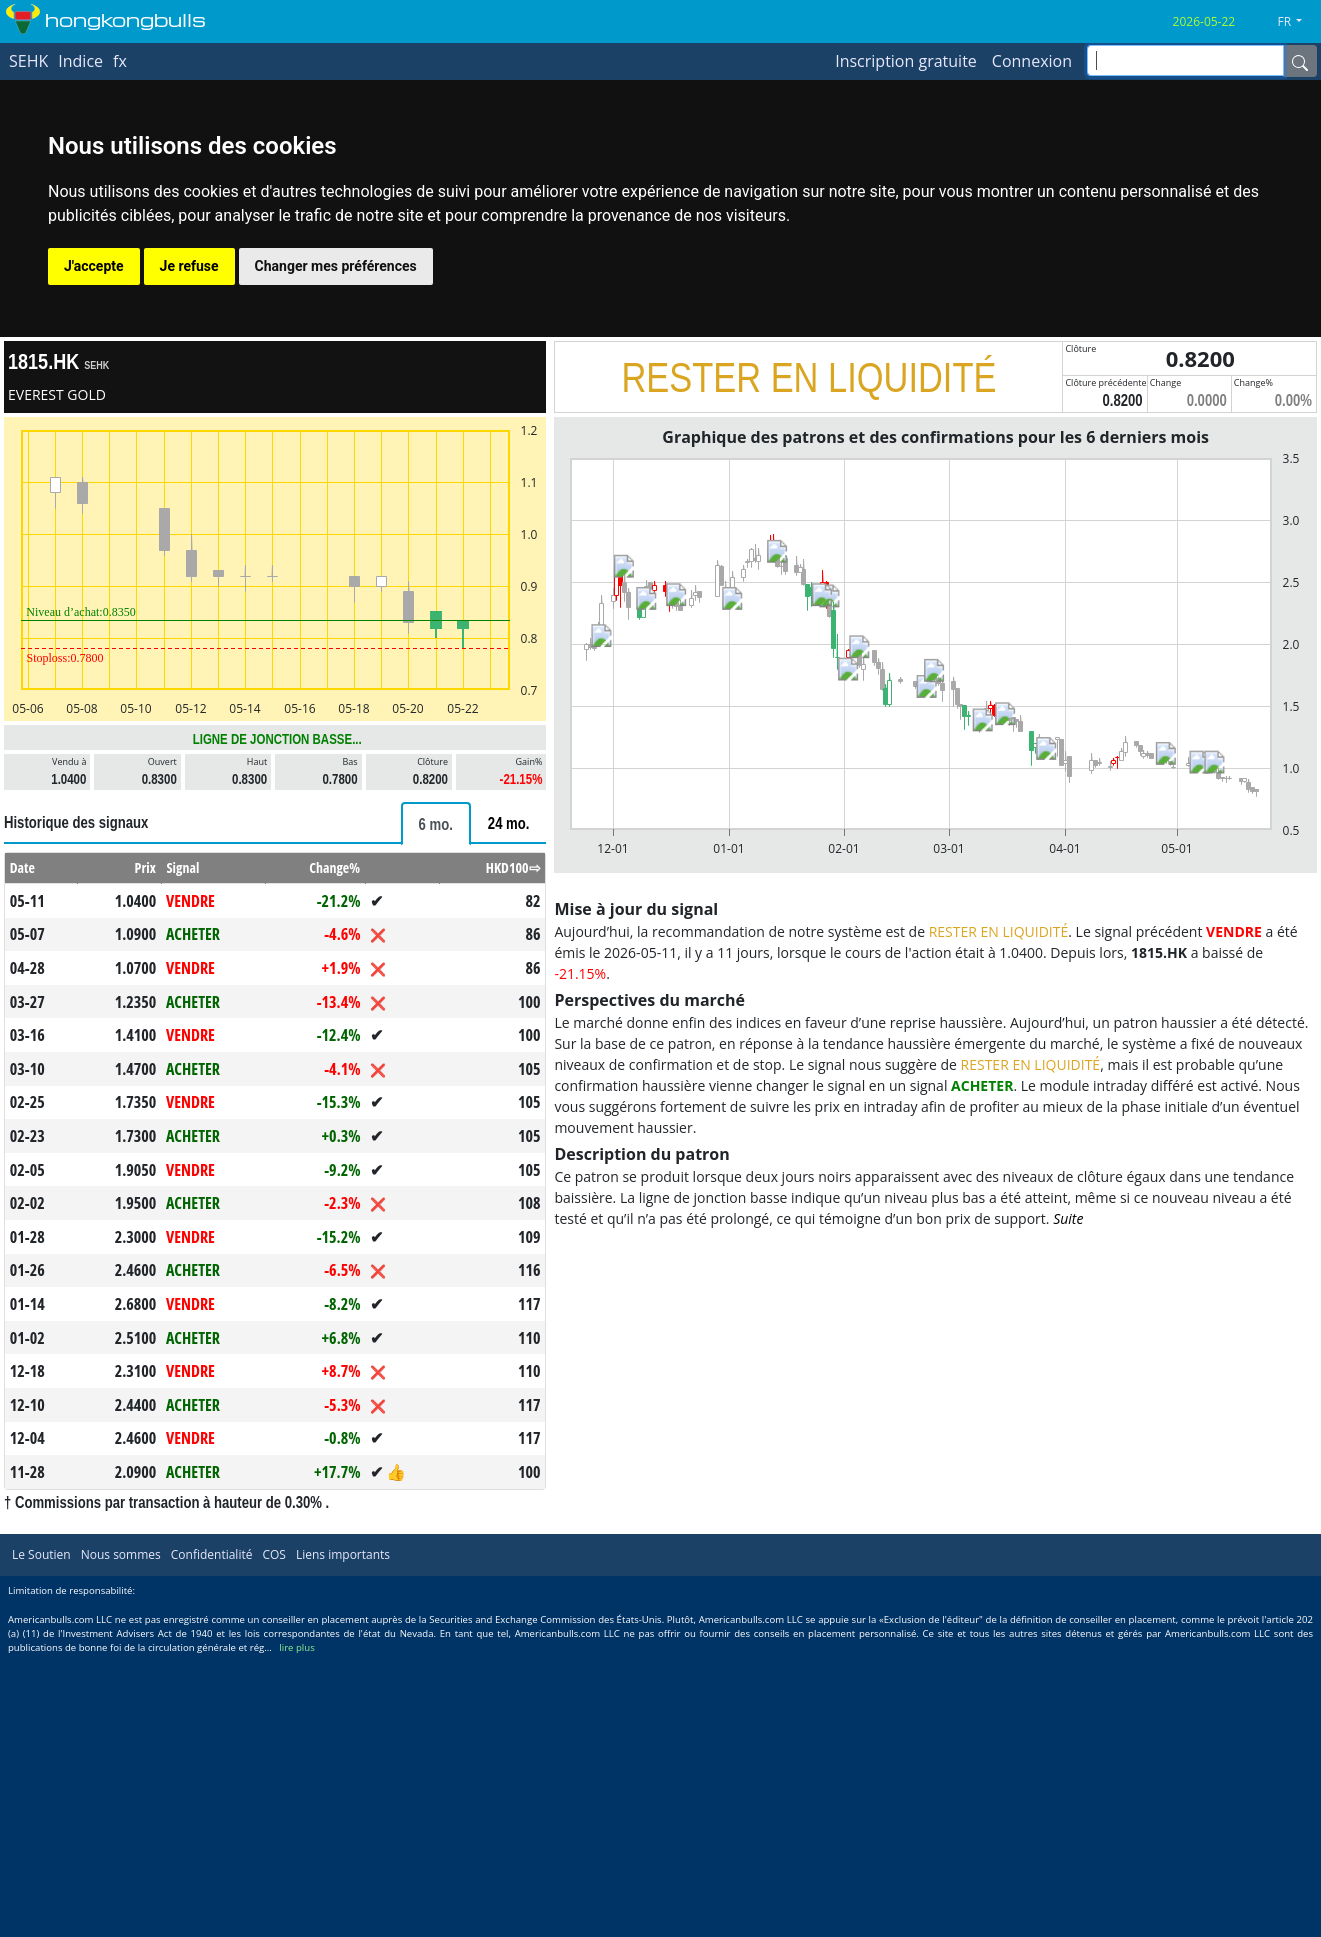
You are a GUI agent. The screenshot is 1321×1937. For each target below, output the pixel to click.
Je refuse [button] (189, 266)
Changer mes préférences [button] (336, 266)
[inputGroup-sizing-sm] (1185, 60)
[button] (1297, 22)
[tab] (436, 823)
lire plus (296, 1647)
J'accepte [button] (94, 266)
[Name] (1300, 61)
